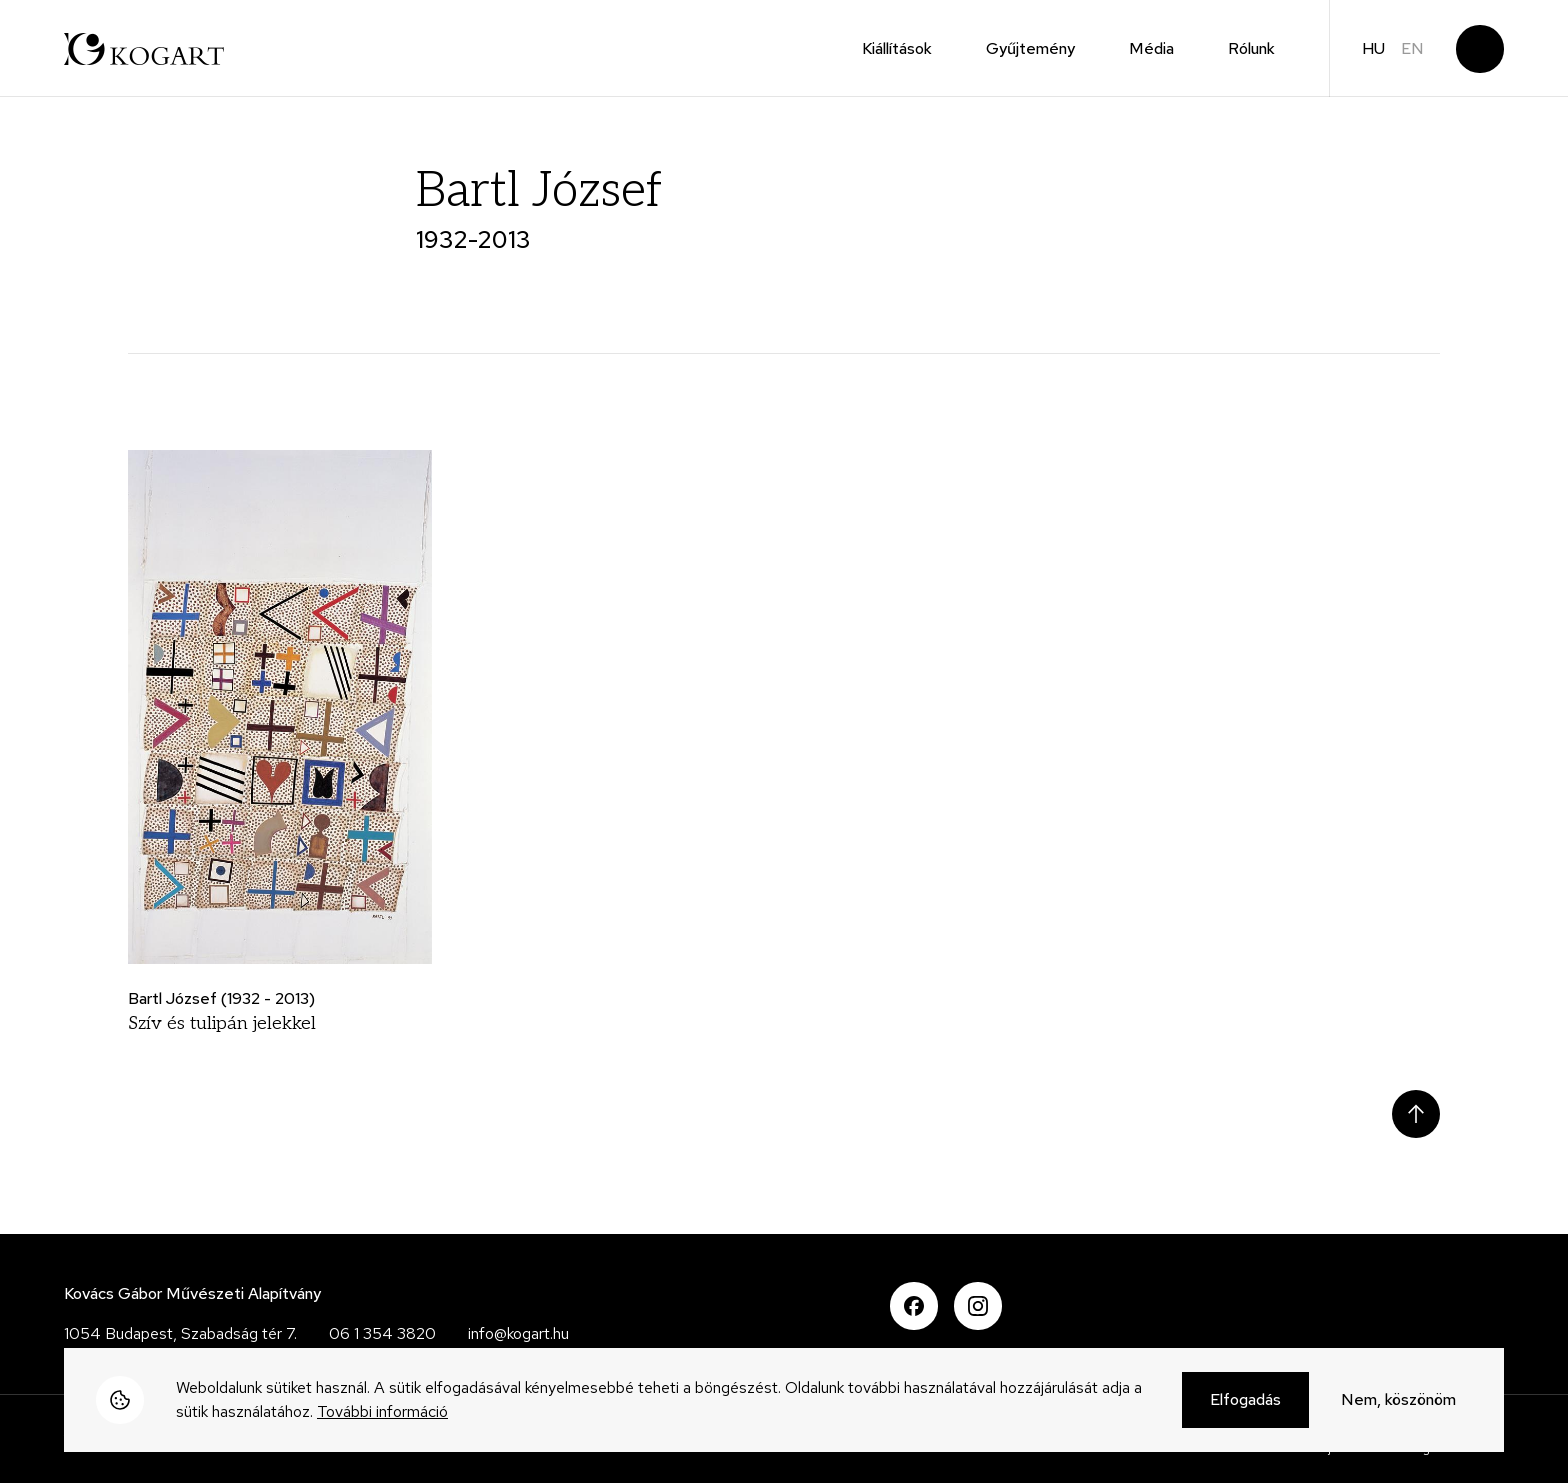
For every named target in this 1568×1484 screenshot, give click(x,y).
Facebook (914, 1306)
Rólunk (1251, 48)
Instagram (978, 1306)
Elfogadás (1245, 1400)
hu (1373, 48)
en (1412, 48)
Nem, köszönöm (1398, 1400)
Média (1151, 48)
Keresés (1480, 49)
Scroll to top (1416, 1114)
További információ (382, 1412)
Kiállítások (897, 48)
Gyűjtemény (1030, 48)
